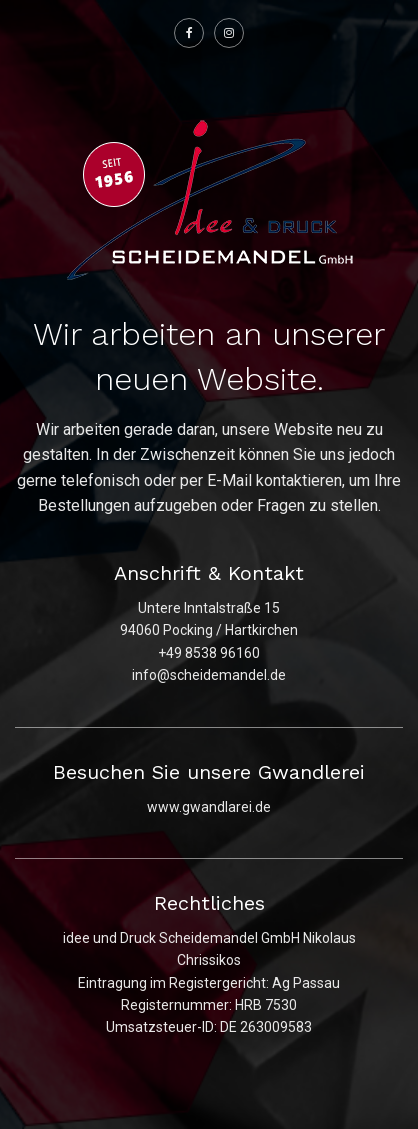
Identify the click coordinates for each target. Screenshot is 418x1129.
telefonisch (100, 480)
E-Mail (229, 480)
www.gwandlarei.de (209, 807)
